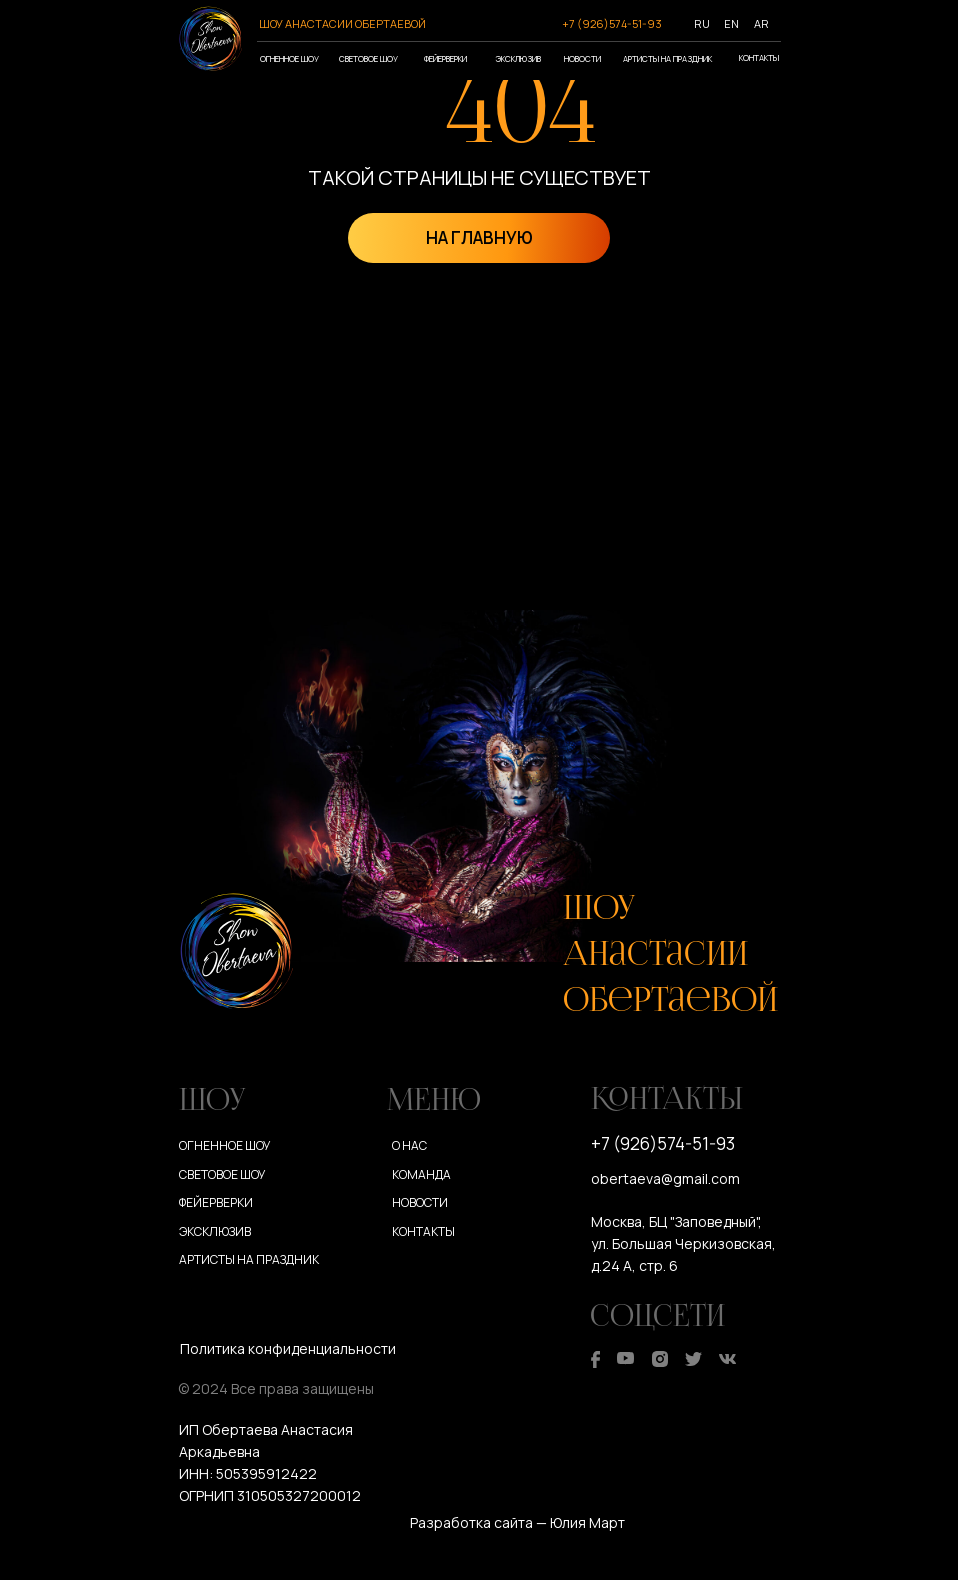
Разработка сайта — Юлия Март (517, 1522)
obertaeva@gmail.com (665, 1178)
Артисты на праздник (667, 58)
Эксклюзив (518, 58)
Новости (582, 58)
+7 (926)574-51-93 (612, 23)
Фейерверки (445, 58)
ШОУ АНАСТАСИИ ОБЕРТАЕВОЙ (342, 23)
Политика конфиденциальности (288, 1348)
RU (702, 23)
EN (731, 23)
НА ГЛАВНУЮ (479, 237)
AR (761, 23)
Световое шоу (368, 58)
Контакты (759, 57)
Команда (421, 1174)
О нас (409, 1145)
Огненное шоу (289, 58)
